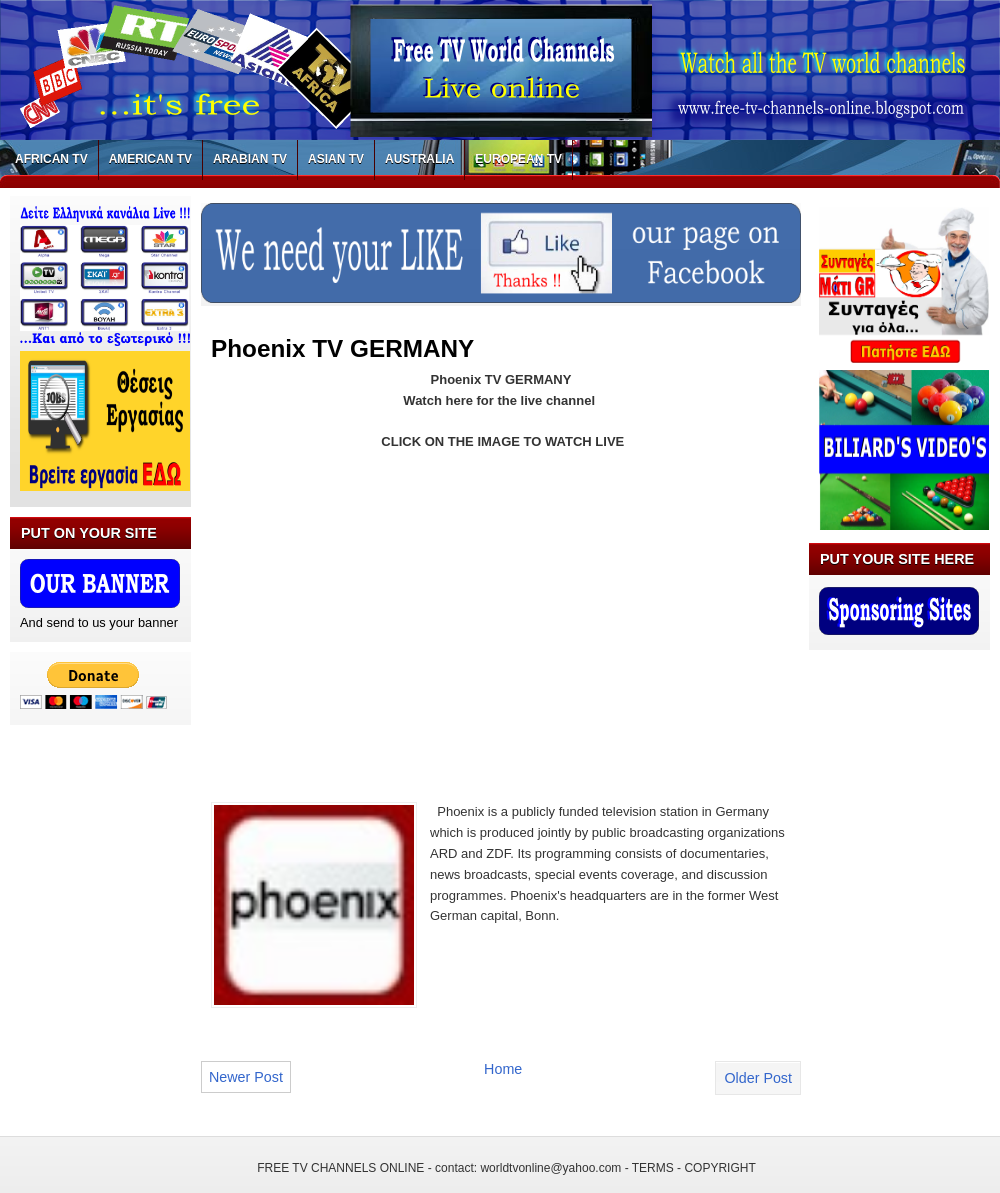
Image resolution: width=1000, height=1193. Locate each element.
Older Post (758, 1078)
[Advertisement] (379, 614)
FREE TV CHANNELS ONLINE (340, 1168)
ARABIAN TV (250, 159)
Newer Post (246, 1077)
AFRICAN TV (51, 159)
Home (503, 1069)
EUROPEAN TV (518, 159)
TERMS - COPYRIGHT (694, 1168)
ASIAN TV (336, 159)
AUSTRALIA (419, 159)
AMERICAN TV (150, 159)
